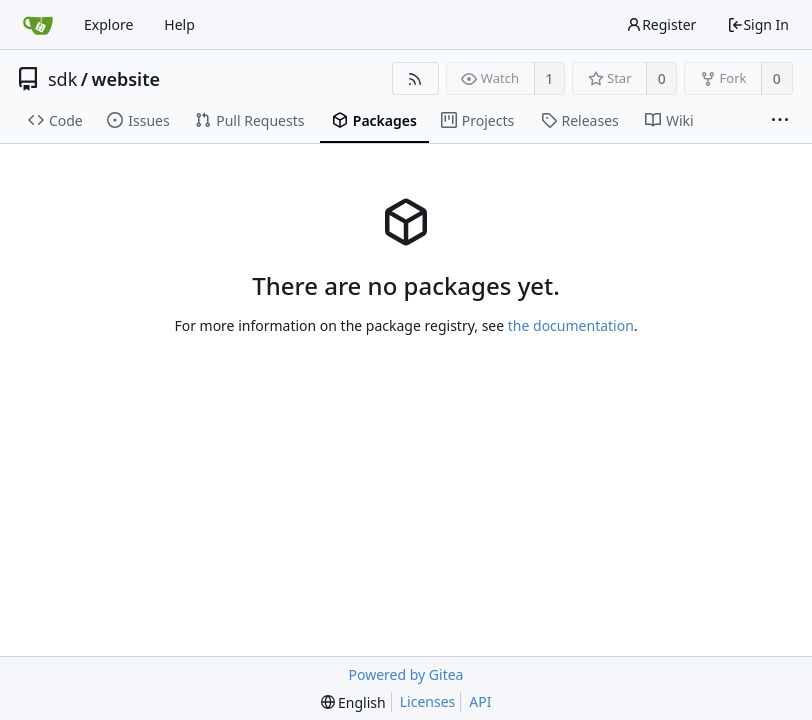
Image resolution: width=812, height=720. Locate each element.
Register (661, 24)
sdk (62, 79)
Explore (108, 24)
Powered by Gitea (406, 674)
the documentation (571, 325)
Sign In (758, 24)
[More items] (780, 121)
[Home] (38, 25)
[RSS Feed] (415, 78)
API (480, 701)
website (126, 79)
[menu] (353, 702)
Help (179, 24)
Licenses (428, 701)
